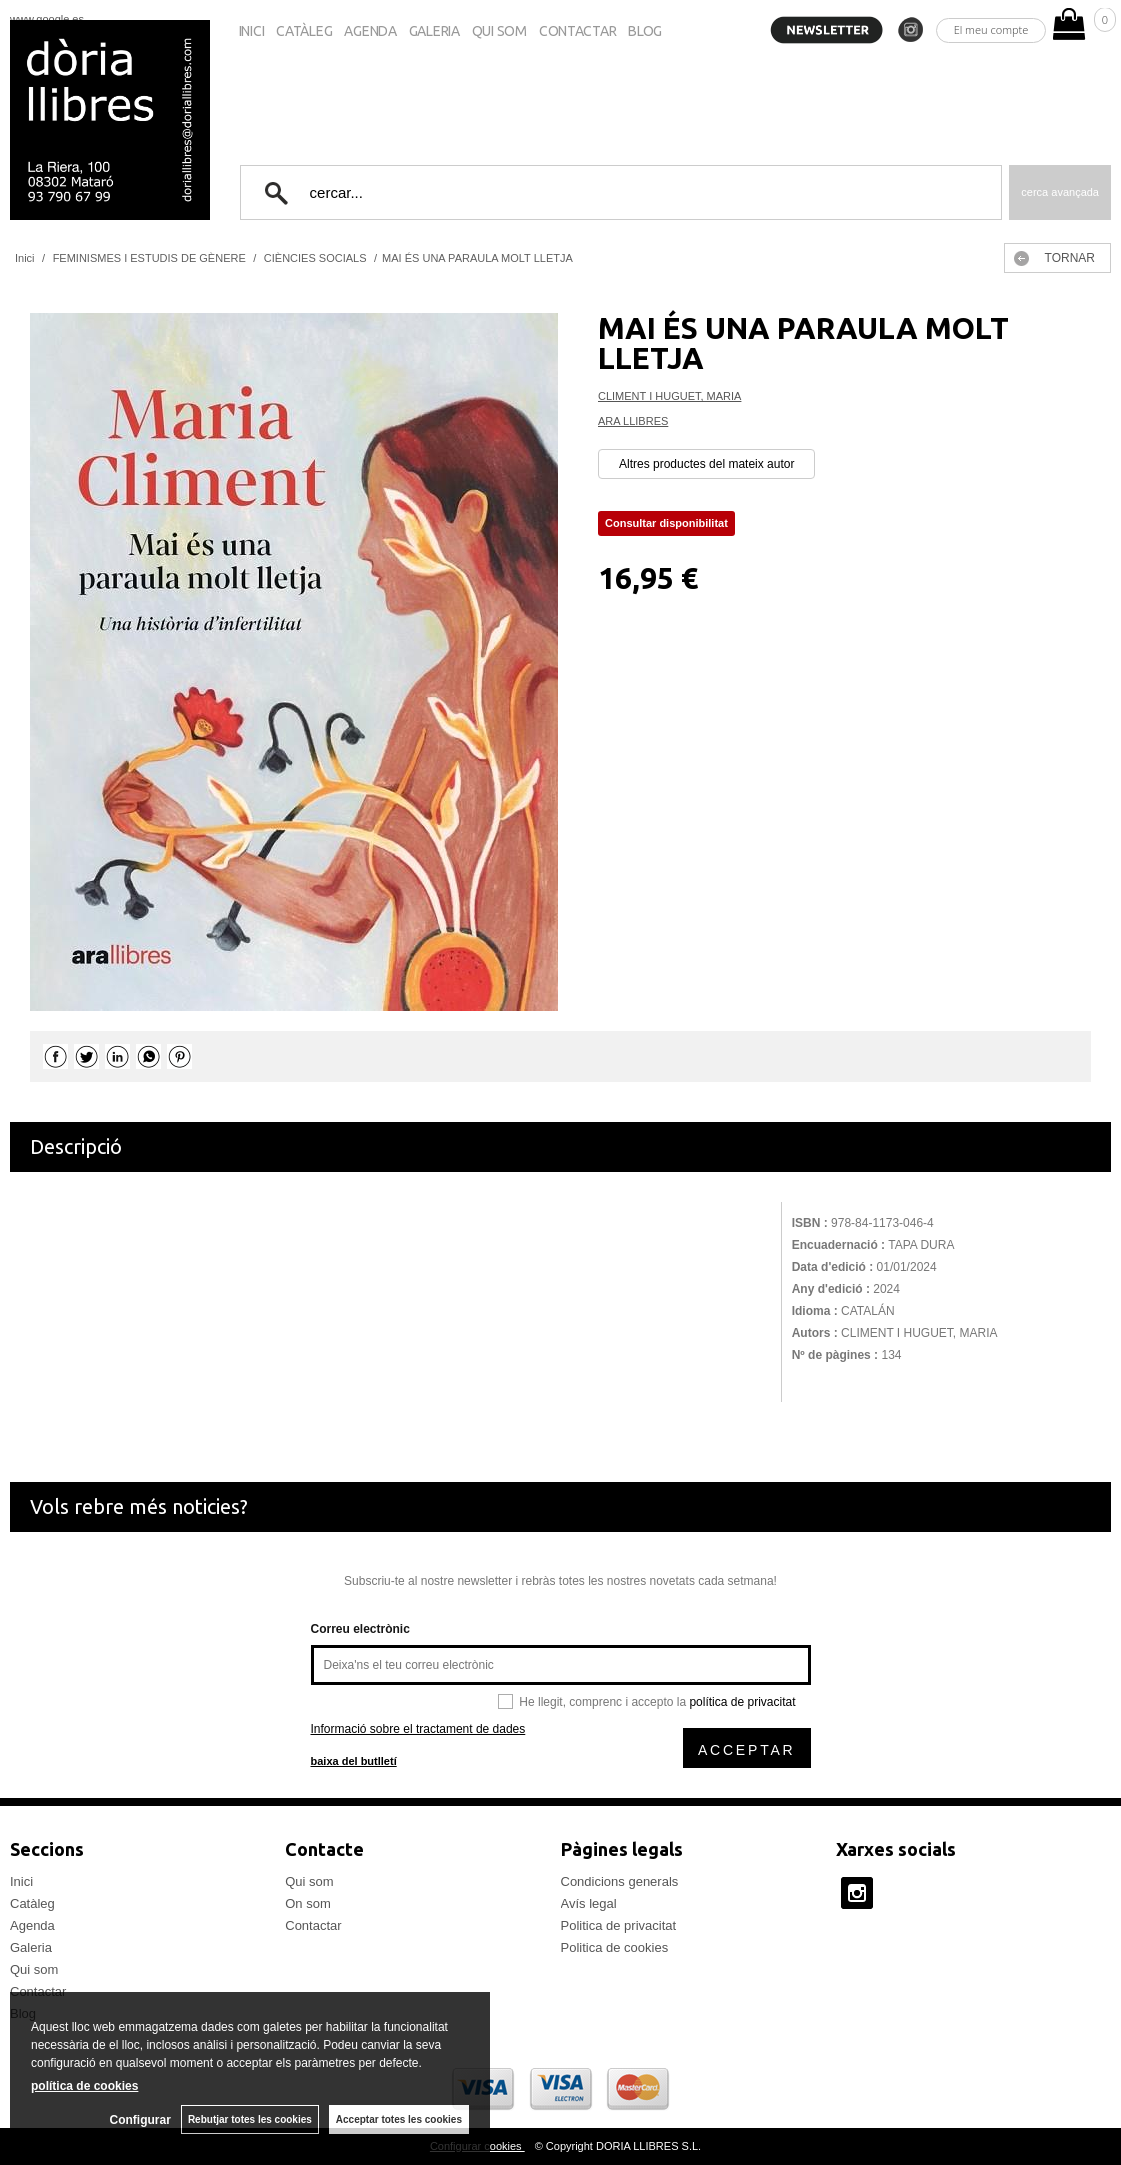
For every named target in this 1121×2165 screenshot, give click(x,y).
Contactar (577, 31)
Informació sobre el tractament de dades (418, 1729)
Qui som (499, 31)
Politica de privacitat (619, 1925)
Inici (252, 31)
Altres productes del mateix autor (706, 464)
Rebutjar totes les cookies (250, 2119)
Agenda (370, 31)
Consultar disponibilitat (666, 523)
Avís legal (589, 1903)
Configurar (140, 2120)
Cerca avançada (1060, 192)
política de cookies (84, 2086)
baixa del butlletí (354, 1761)
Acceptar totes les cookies (399, 2119)
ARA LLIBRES (633, 421)
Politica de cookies (615, 1947)
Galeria (434, 31)
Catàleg (304, 31)
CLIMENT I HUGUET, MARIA (669, 396)
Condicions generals (620, 1881)
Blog (645, 31)
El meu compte (991, 29)
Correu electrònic (360, 1629)
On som (308, 1903)
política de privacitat (742, 1702)
